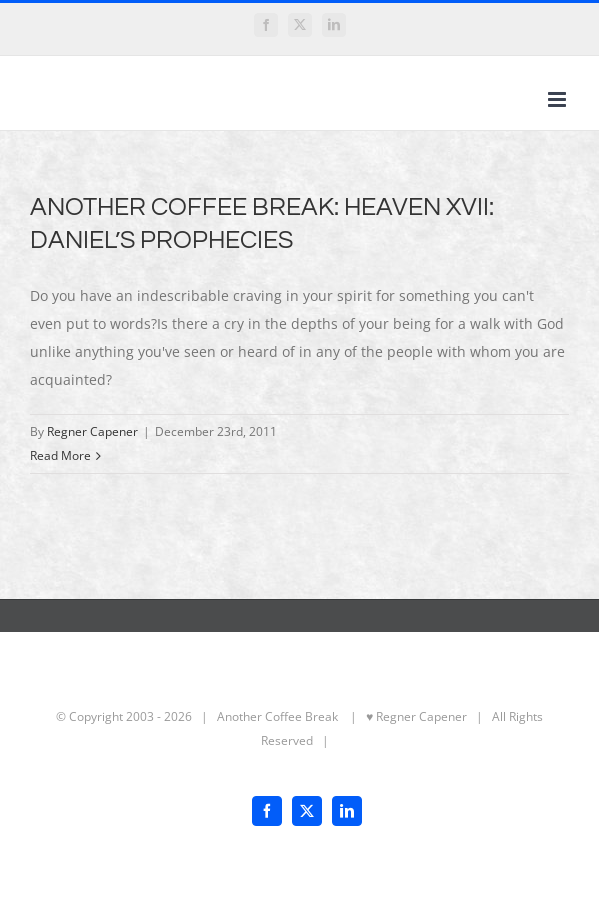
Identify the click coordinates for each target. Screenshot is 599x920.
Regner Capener (92, 431)
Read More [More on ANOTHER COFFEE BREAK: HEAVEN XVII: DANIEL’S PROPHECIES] (60, 455)
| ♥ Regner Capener (404, 716)
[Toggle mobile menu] (558, 99)
